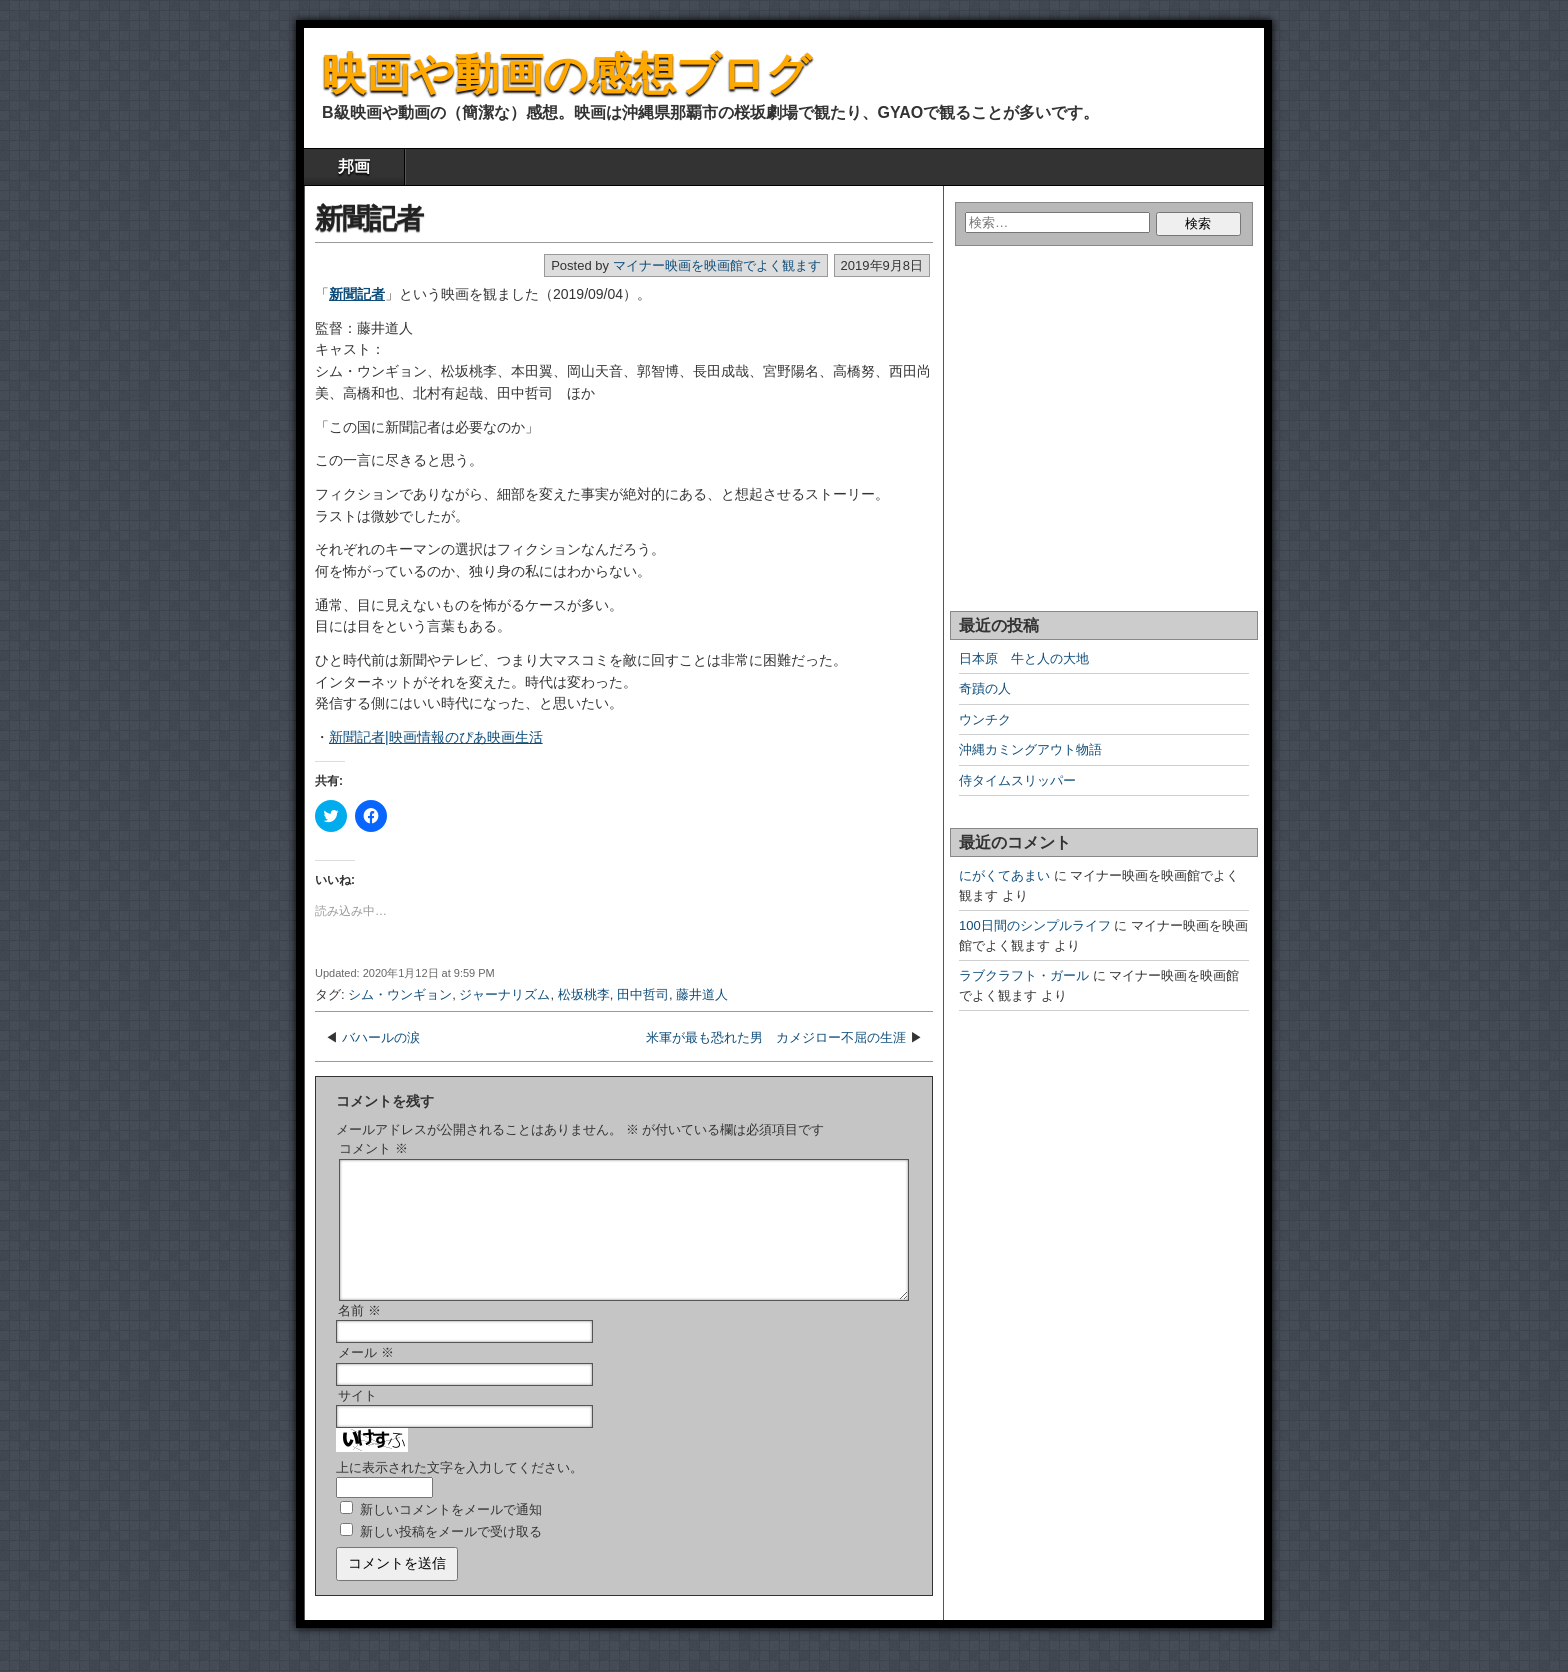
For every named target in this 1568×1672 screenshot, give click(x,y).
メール (366, 1376)
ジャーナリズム (504, 994)
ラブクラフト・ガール (1024, 975)
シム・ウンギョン (400, 994)
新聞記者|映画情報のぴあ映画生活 (436, 737)
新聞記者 (369, 218)
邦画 (354, 166)
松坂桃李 (584, 994)
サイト (357, 1419)
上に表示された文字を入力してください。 (459, 1491)
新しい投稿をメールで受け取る (451, 1555)
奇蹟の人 (985, 688)
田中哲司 (643, 994)
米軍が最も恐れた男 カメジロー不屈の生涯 (776, 1037)
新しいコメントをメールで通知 (451, 1533)
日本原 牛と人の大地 (1024, 658)
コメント (373, 1148)
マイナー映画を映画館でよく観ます (717, 265)
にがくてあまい (1004, 875)
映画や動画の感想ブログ (566, 73)
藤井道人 (702, 994)
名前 (359, 1334)
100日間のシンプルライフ (1035, 925)
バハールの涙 (381, 1037)
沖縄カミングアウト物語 (1030, 749)
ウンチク (985, 719)
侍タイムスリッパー (1017, 780)
